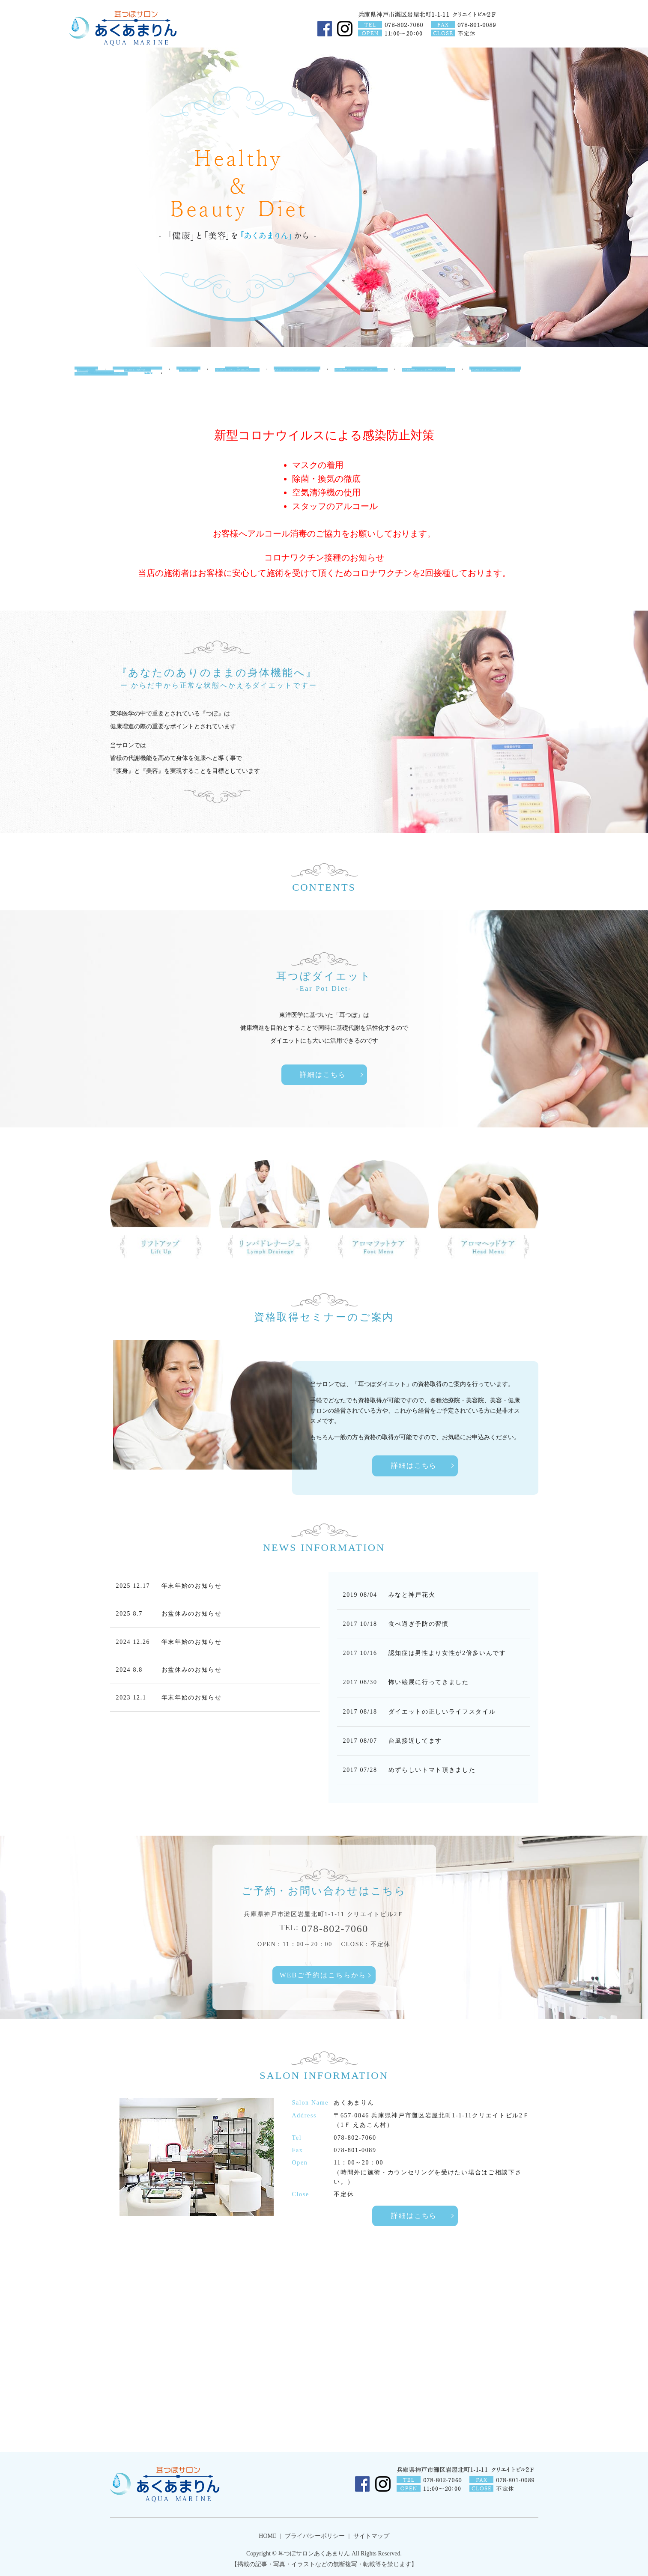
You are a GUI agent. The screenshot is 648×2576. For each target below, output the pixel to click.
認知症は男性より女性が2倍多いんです (447, 1653)
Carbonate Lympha (509, 377)
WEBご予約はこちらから (323, 1975)
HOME (84, 377)
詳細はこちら (323, 1074)
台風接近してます (415, 1741)
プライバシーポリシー (315, 2536)
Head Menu (438, 377)
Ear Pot (190, 377)
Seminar (101, 398)
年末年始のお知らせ (191, 1586)
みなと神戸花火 (412, 1595)
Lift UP (239, 377)
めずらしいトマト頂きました (432, 1770)
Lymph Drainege (301, 377)
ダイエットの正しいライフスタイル (442, 1711)
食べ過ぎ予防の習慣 (418, 1624)
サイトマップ (371, 2536)
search (149, 399)
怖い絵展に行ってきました (428, 1682)
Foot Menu (368, 377)
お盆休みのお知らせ (191, 1613)
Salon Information (137, 377)
